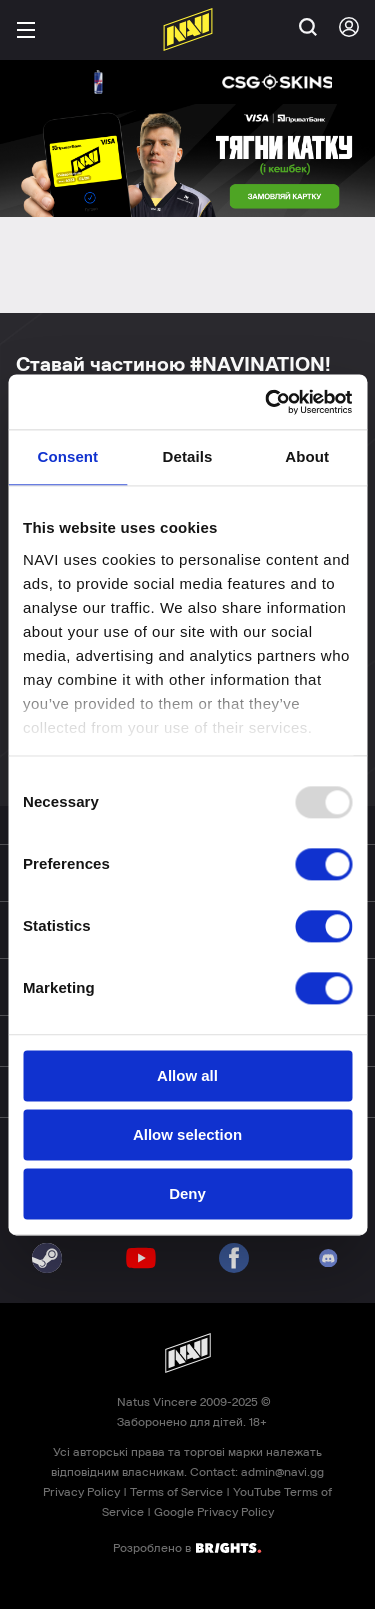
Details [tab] (188, 456)
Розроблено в (187, 1547)
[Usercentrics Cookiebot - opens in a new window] (267, 402)
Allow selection (187, 1134)
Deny (187, 1193)
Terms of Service (176, 1492)
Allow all (187, 1075)
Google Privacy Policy (214, 1512)
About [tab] (307, 456)
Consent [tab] (67, 456)
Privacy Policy (81, 1492)
